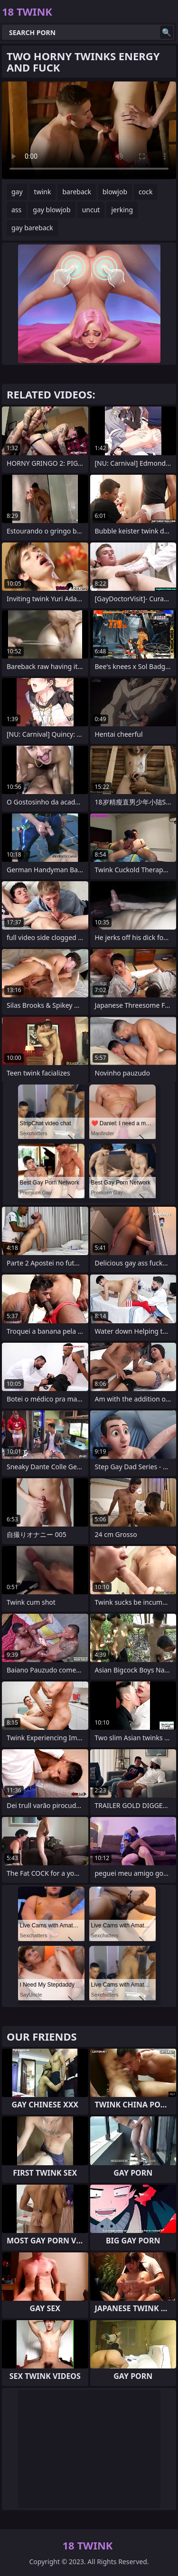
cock (145, 191)
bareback (76, 191)
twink (42, 191)
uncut (91, 209)
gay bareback (32, 227)
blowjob (115, 191)
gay (17, 191)
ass (16, 209)
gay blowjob (51, 209)
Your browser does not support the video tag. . (89, 130)
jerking (122, 209)
